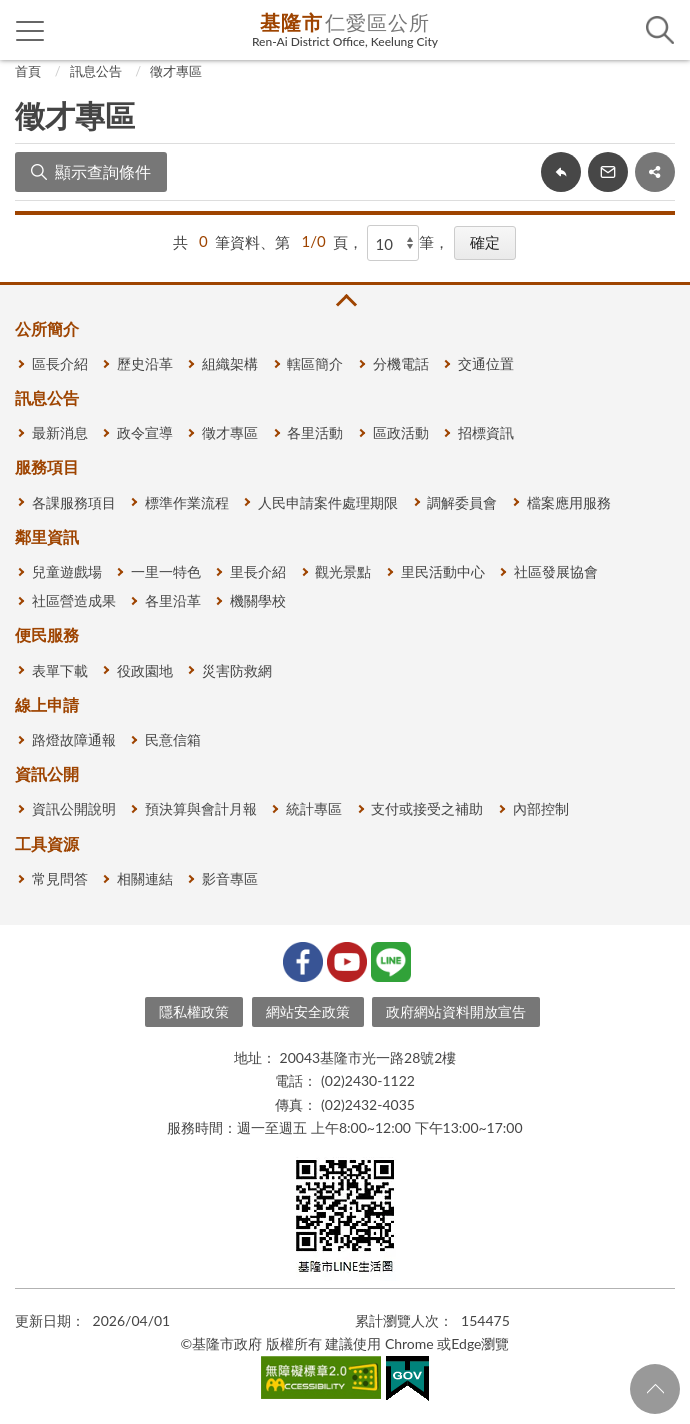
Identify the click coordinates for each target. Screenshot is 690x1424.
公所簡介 (47, 328)
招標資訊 (486, 432)
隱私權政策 (194, 1011)
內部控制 (541, 808)
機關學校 (258, 600)
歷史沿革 (145, 363)
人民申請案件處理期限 (328, 502)
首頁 (28, 71)
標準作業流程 (187, 502)
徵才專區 (176, 71)
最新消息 (60, 432)
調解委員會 (462, 502)
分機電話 (401, 363)
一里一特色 (166, 571)
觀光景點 (343, 571)
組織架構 (230, 363)
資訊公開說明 (74, 808)
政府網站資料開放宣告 (456, 1011)
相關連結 (145, 878)
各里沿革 (173, 600)
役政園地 (145, 670)
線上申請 (47, 704)
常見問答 (60, 878)
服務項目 (47, 466)
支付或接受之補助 (427, 808)
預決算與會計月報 (201, 808)
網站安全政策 (308, 1011)
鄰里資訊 (47, 536)
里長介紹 (258, 571)
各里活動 (315, 432)
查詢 (660, 30)
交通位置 (486, 363)
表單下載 (60, 670)
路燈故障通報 (74, 739)
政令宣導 (145, 432)
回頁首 (655, 1389)
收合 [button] (345, 300)
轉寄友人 (608, 172)
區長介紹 (60, 363)
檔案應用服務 (569, 502)
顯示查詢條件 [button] (103, 171)
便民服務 (47, 634)
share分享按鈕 (655, 172)
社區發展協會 (556, 571)
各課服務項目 (74, 502)
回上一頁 (561, 172)
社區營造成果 (74, 600)
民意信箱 (173, 739)
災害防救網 (237, 670)
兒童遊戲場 (67, 571)
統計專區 (314, 808)
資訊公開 (47, 773)
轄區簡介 (315, 363)
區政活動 (401, 432)
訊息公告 (96, 71)
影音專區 (230, 878)
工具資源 (47, 843)
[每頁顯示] (393, 243)
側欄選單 (30, 31)
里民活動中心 (443, 571)
